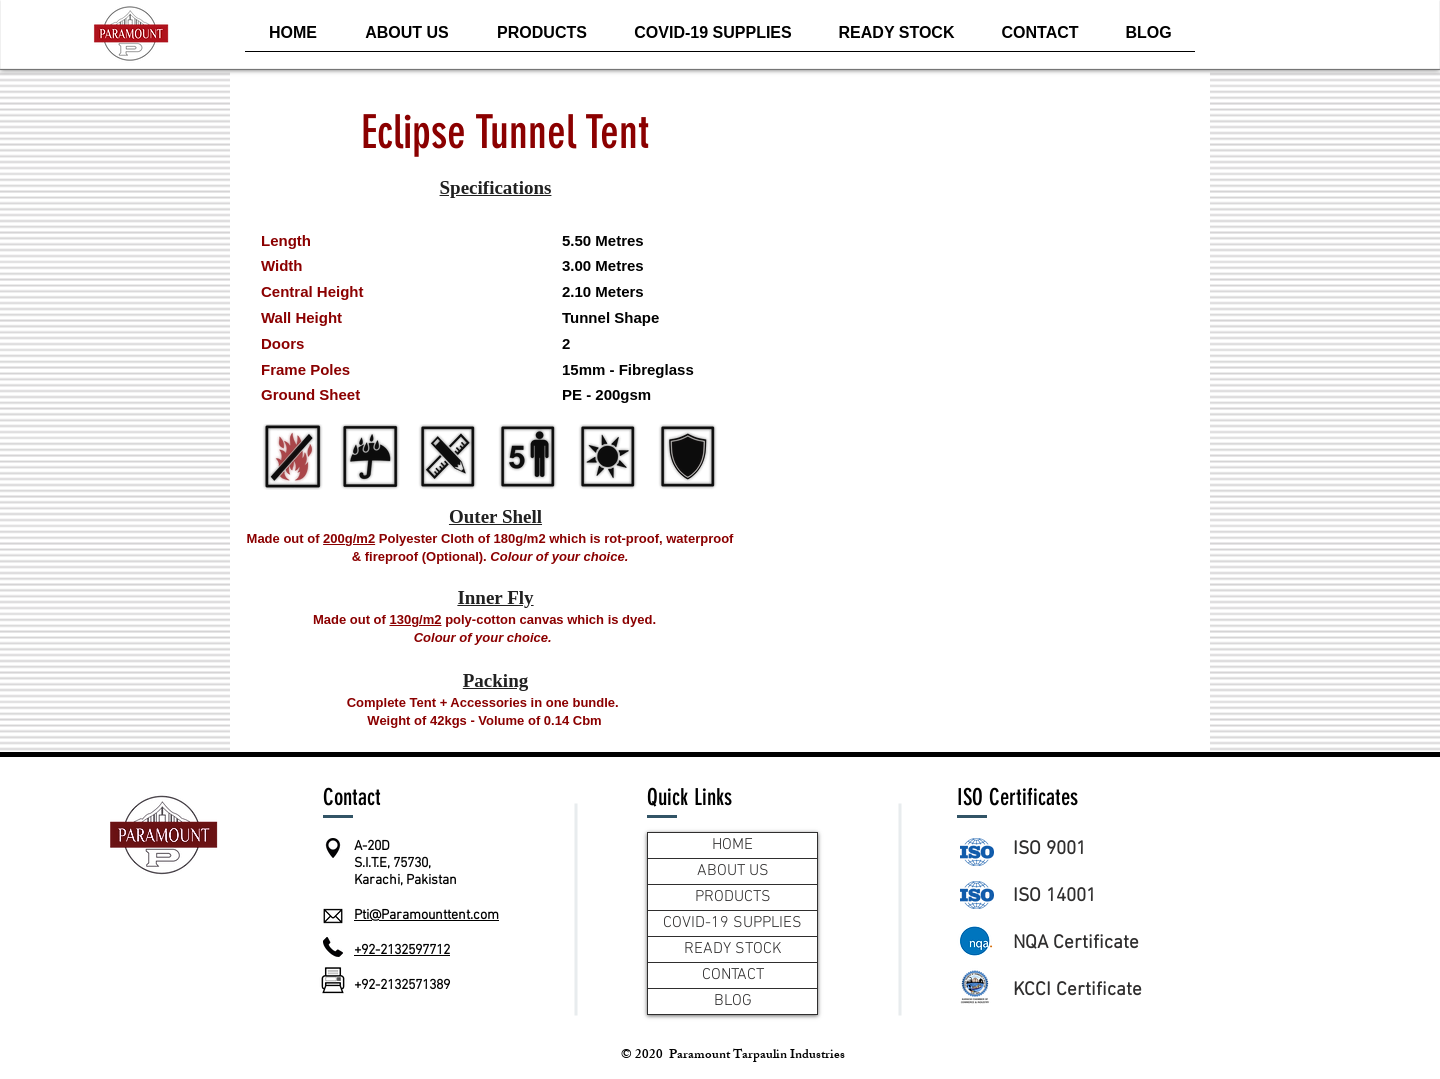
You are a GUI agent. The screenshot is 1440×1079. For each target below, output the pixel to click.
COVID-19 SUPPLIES (732, 923)
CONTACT (733, 975)
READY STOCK (733, 949)
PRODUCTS (733, 897)
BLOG (733, 1001)
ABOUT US (733, 871)
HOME (732, 845)
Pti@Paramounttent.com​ (426, 915)
